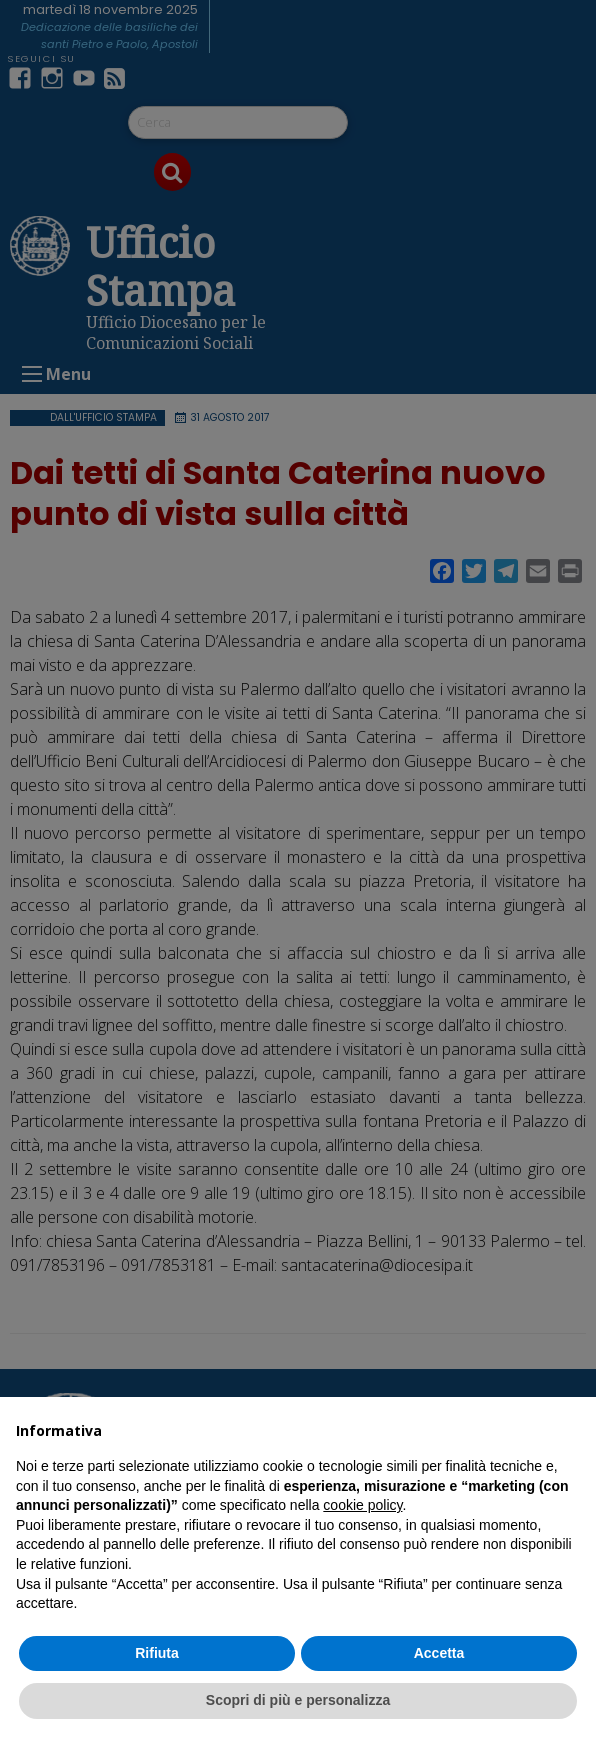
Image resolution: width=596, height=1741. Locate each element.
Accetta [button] (439, 1653)
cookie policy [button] (362, 1505)
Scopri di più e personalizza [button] (298, 1700)
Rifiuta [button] (157, 1653)
